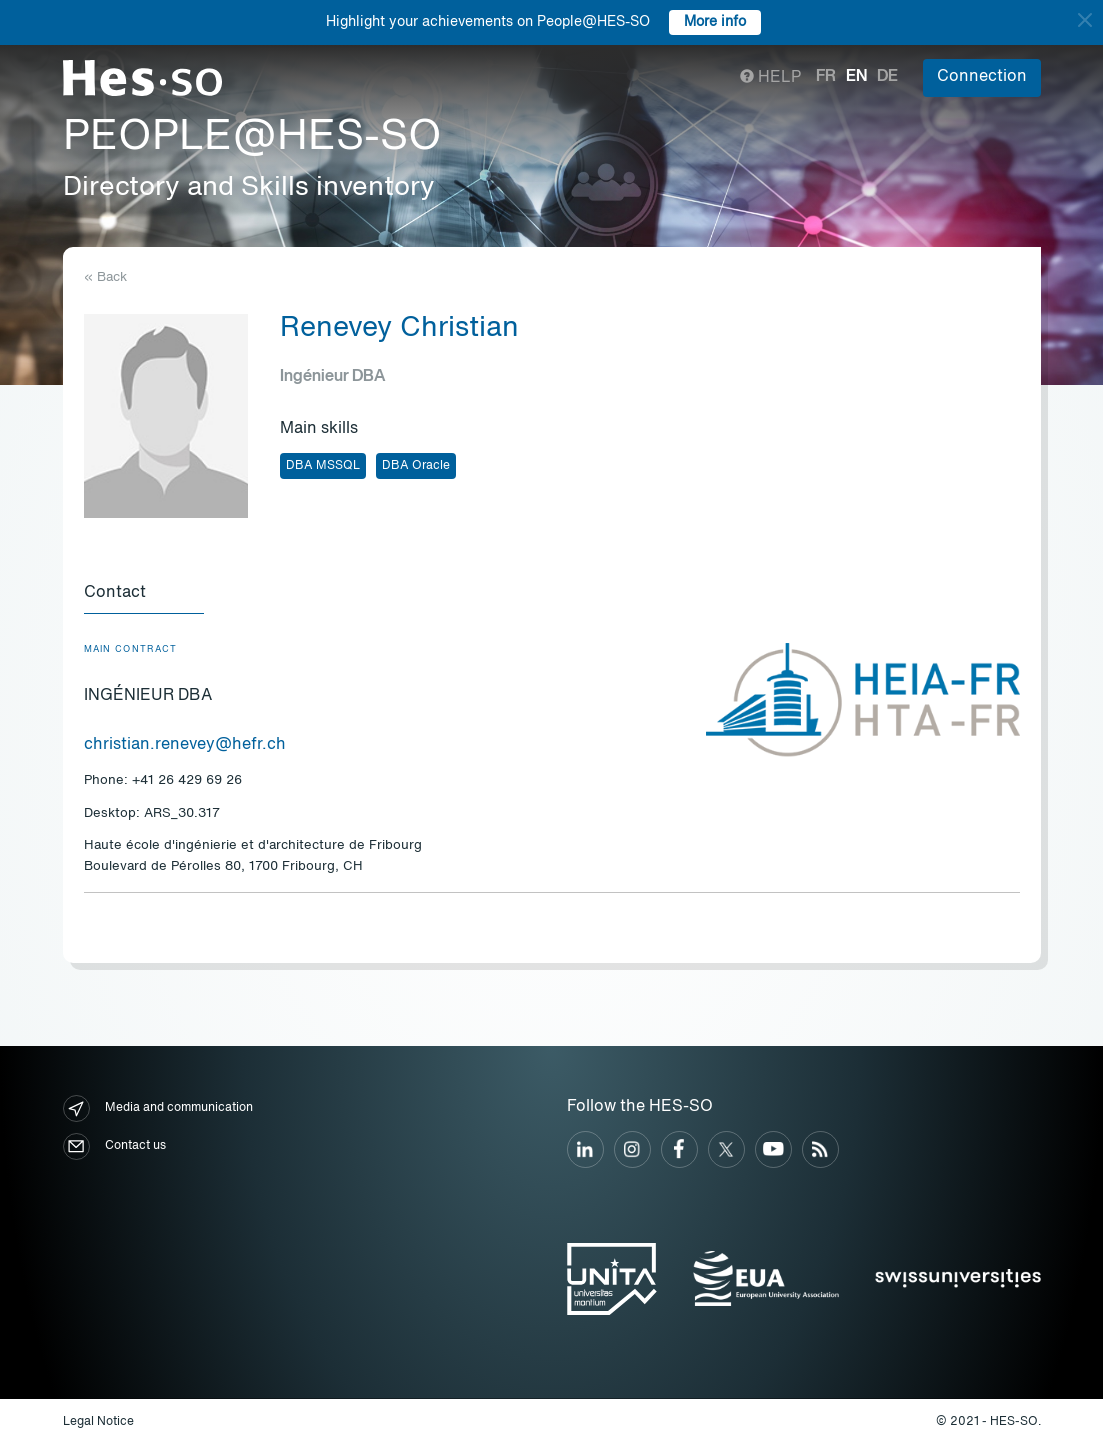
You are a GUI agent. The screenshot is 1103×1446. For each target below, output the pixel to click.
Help (770, 78)
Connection (982, 77)
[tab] (144, 594)
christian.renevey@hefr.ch (185, 745)
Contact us (114, 1146)
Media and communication (158, 1108)
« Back (105, 277)
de (887, 77)
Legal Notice (98, 1422)
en (856, 77)
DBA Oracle (416, 466)
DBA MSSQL (323, 466)
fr (826, 77)
